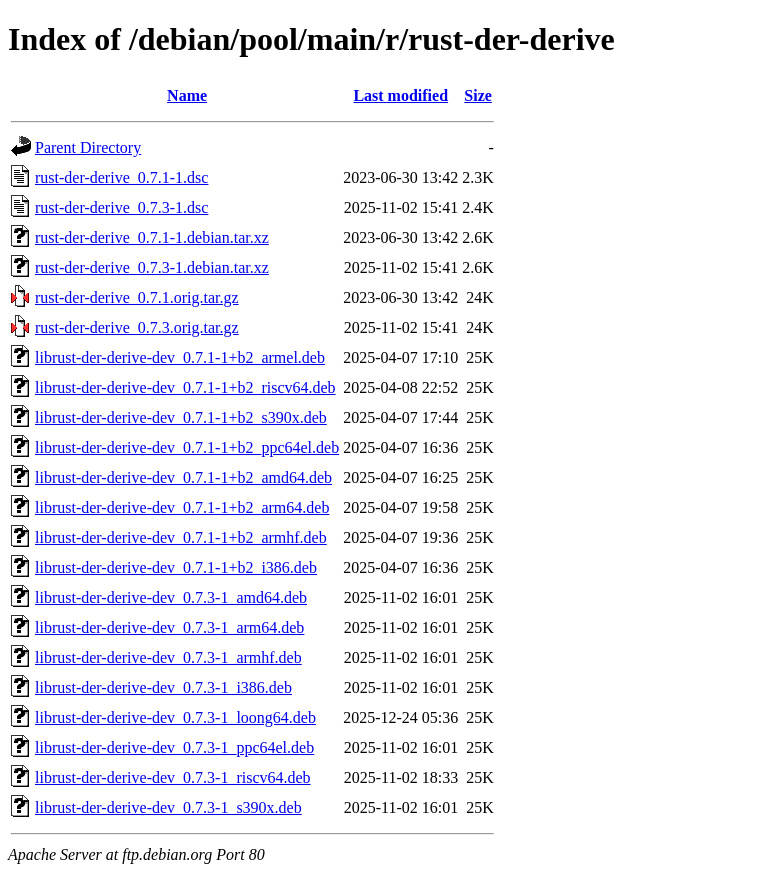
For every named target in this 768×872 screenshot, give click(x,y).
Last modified (400, 95)
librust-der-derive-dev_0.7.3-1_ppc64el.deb (174, 747)
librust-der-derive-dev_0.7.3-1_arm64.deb (169, 627)
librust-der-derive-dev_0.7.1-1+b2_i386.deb (176, 567)
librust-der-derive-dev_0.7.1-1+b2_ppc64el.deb (187, 447)
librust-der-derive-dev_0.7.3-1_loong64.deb (175, 717)
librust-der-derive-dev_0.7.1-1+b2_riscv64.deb (185, 387)
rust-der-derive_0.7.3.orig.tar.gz (137, 327)
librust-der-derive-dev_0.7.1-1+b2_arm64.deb (182, 507)
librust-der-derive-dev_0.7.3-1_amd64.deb (171, 597)
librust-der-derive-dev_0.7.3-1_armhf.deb (168, 657)
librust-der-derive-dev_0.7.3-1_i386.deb (163, 687)
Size (478, 95)
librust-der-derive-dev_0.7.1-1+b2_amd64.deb (183, 477)
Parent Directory (88, 147)
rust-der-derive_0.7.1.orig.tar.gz (137, 297)
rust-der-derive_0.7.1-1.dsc (121, 177)
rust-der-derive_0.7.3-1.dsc (121, 207)
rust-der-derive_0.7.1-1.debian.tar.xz (152, 237)
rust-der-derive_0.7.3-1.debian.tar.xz (152, 267)
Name (187, 95)
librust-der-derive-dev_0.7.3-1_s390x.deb (168, 807)
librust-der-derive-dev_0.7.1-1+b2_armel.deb (180, 357)
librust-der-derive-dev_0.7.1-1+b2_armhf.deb (181, 537)
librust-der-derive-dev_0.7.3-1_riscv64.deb (173, 777)
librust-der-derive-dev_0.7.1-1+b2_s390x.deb (181, 417)
